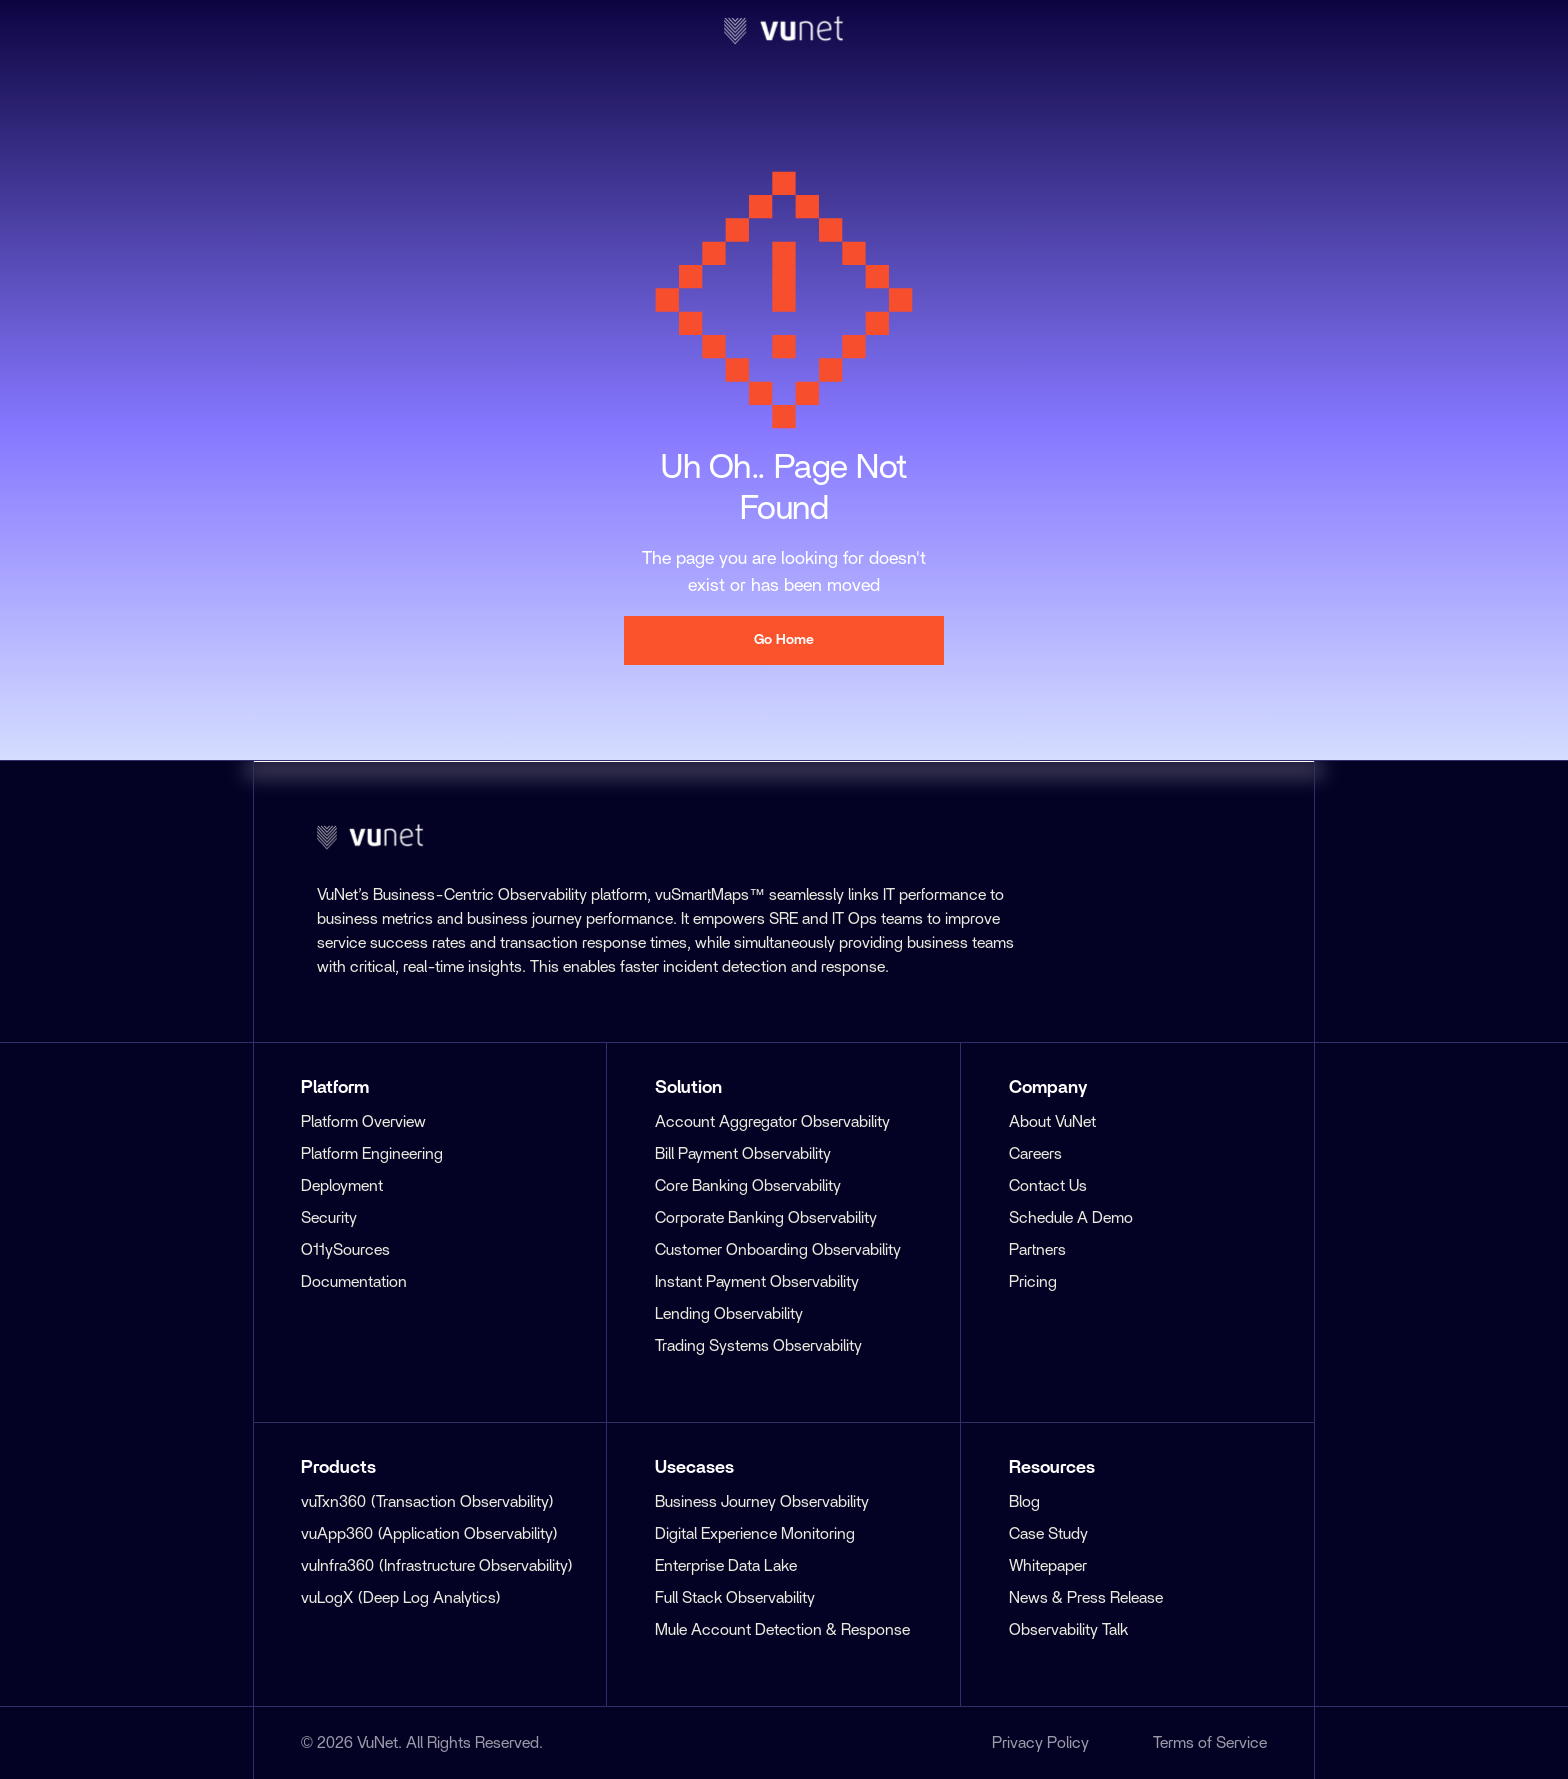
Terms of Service (1210, 1743)
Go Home (784, 640)
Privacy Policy (1040, 1743)
